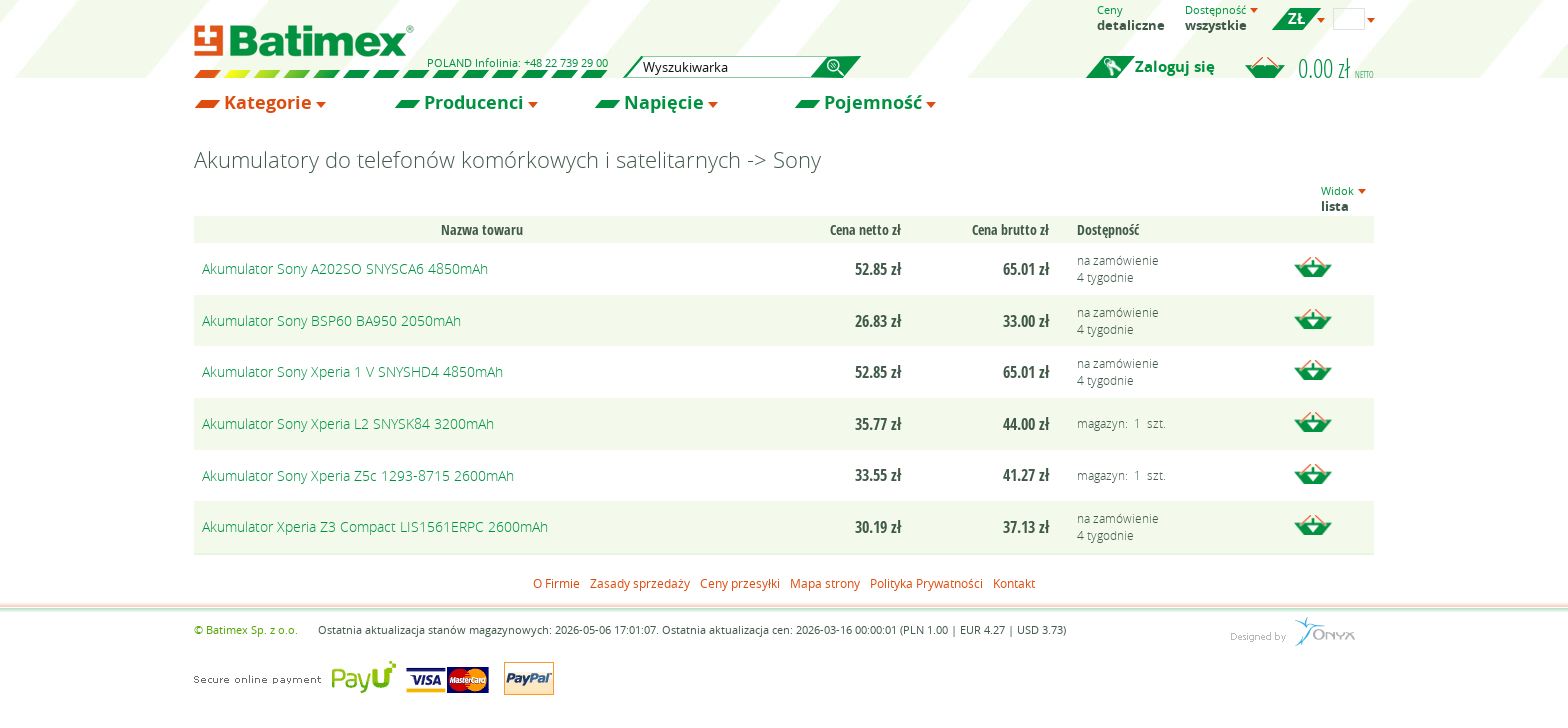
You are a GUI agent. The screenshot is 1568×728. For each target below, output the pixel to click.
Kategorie (268, 103)
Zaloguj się (1175, 66)
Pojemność (873, 103)
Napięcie (664, 103)
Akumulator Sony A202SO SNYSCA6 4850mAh (345, 268)
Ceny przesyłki (740, 583)
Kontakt (1014, 583)
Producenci (474, 103)
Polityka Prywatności (926, 583)
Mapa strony (825, 583)
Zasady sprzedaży (640, 583)
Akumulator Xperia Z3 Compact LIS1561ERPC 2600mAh (375, 526)
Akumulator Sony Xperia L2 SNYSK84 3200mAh (348, 423)
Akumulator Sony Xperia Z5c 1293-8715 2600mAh (358, 475)
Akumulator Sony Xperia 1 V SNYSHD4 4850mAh (352, 371)
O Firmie (556, 583)
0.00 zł (1336, 68)
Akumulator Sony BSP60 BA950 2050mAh (331, 320)
